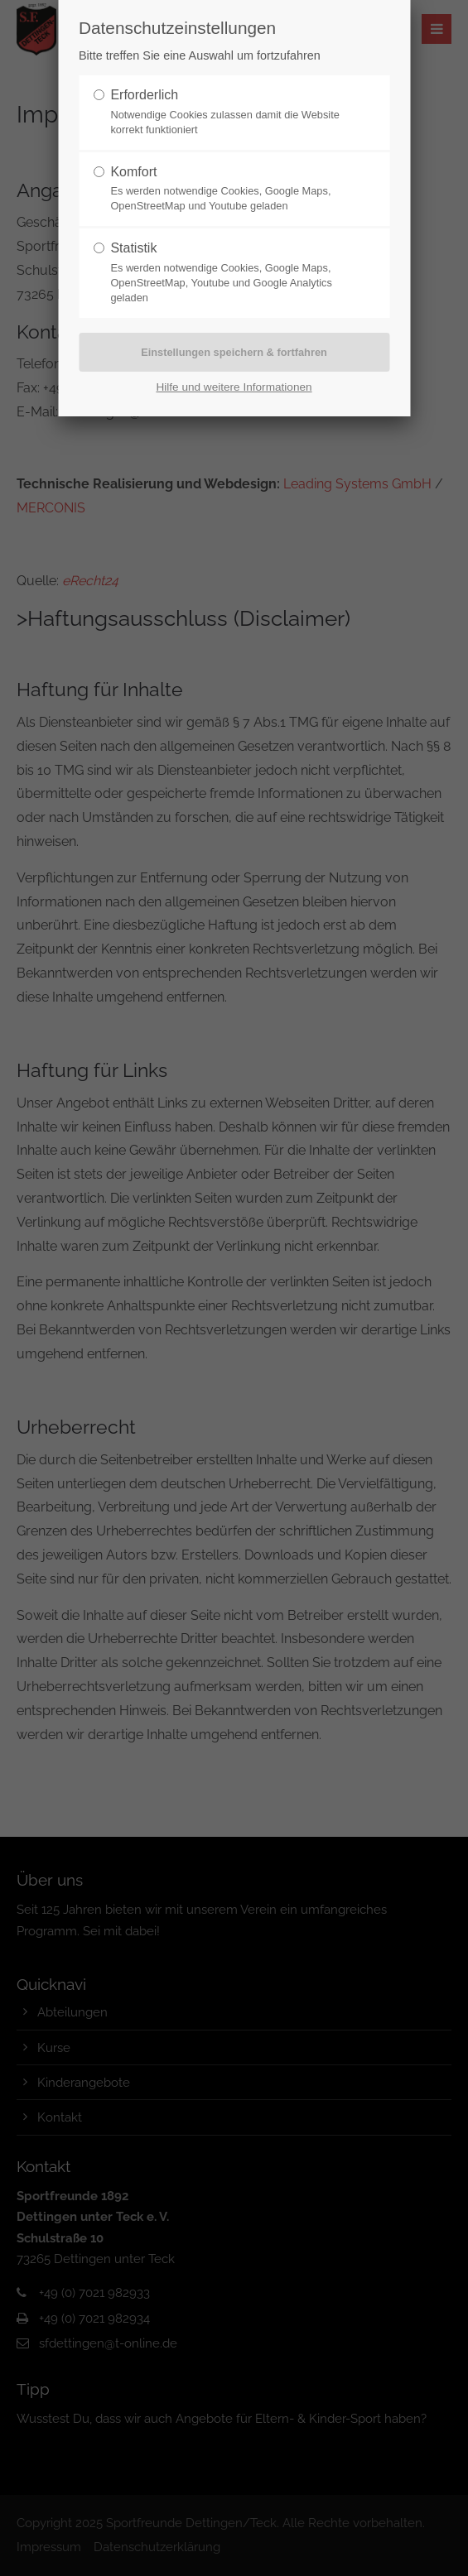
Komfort (133, 172)
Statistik (133, 248)
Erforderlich (144, 95)
